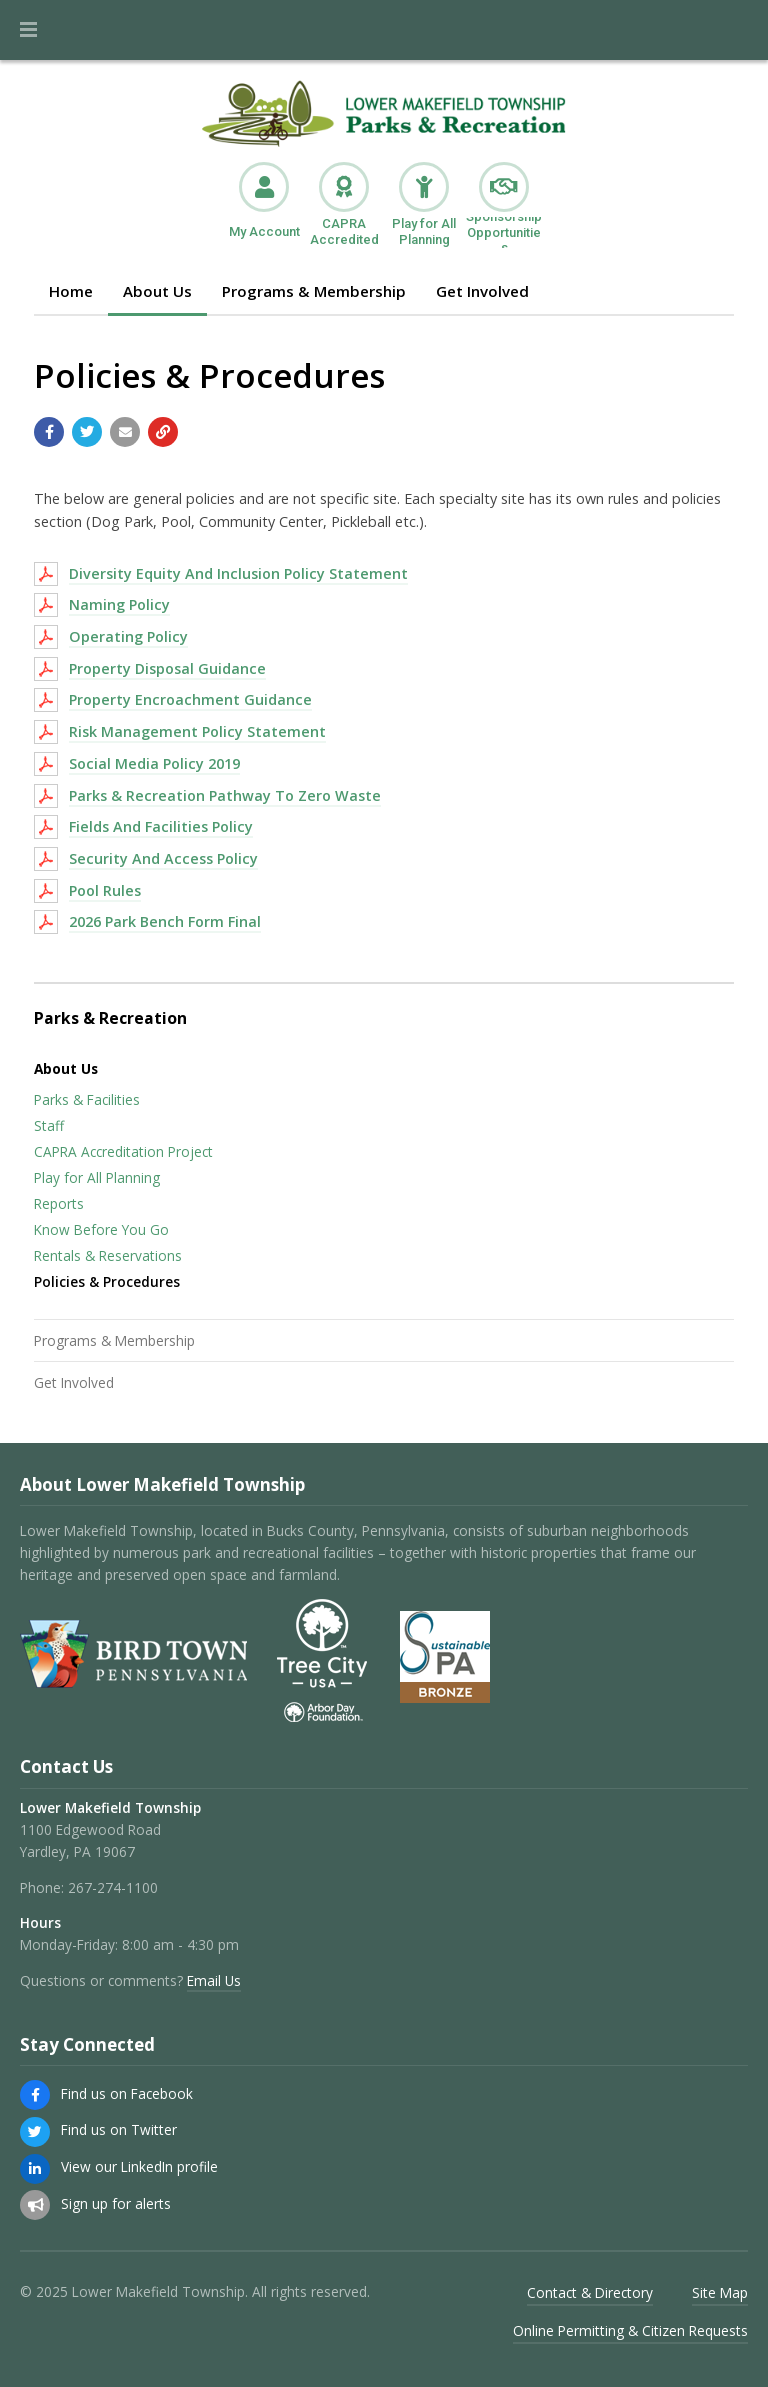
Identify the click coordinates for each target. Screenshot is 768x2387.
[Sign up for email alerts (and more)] (35, 2205)
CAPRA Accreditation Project (123, 1151)
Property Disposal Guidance (167, 668)
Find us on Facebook (127, 2093)
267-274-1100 (113, 1887)
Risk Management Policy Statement (197, 731)
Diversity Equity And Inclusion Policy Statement (238, 573)
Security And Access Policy (163, 858)
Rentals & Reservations (108, 1255)
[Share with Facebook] (49, 432)
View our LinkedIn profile (139, 2166)
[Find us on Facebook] (35, 2095)
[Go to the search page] (736, 30)
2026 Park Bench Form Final (165, 921)
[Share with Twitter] (87, 432)
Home (71, 291)
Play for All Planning (97, 1177)
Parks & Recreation (110, 1018)
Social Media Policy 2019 (154, 763)
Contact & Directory (590, 2292)
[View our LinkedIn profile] (35, 2169)
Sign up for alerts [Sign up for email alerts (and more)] (116, 2203)
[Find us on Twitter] (35, 2132)
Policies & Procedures (107, 1281)
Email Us (214, 1980)
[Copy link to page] (163, 432)
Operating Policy (128, 636)
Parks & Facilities (87, 1099)
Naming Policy (119, 604)
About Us (157, 291)
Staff (49, 1125)
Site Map (720, 2292)
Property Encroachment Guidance (190, 699)
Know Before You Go (101, 1229)
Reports (59, 1203)
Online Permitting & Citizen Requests (630, 2330)
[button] (28, 30)
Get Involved (482, 291)
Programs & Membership (314, 291)
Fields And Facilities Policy (161, 826)
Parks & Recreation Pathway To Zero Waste (225, 795)
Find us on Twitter (119, 2129)
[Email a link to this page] (125, 432)
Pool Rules (105, 890)
